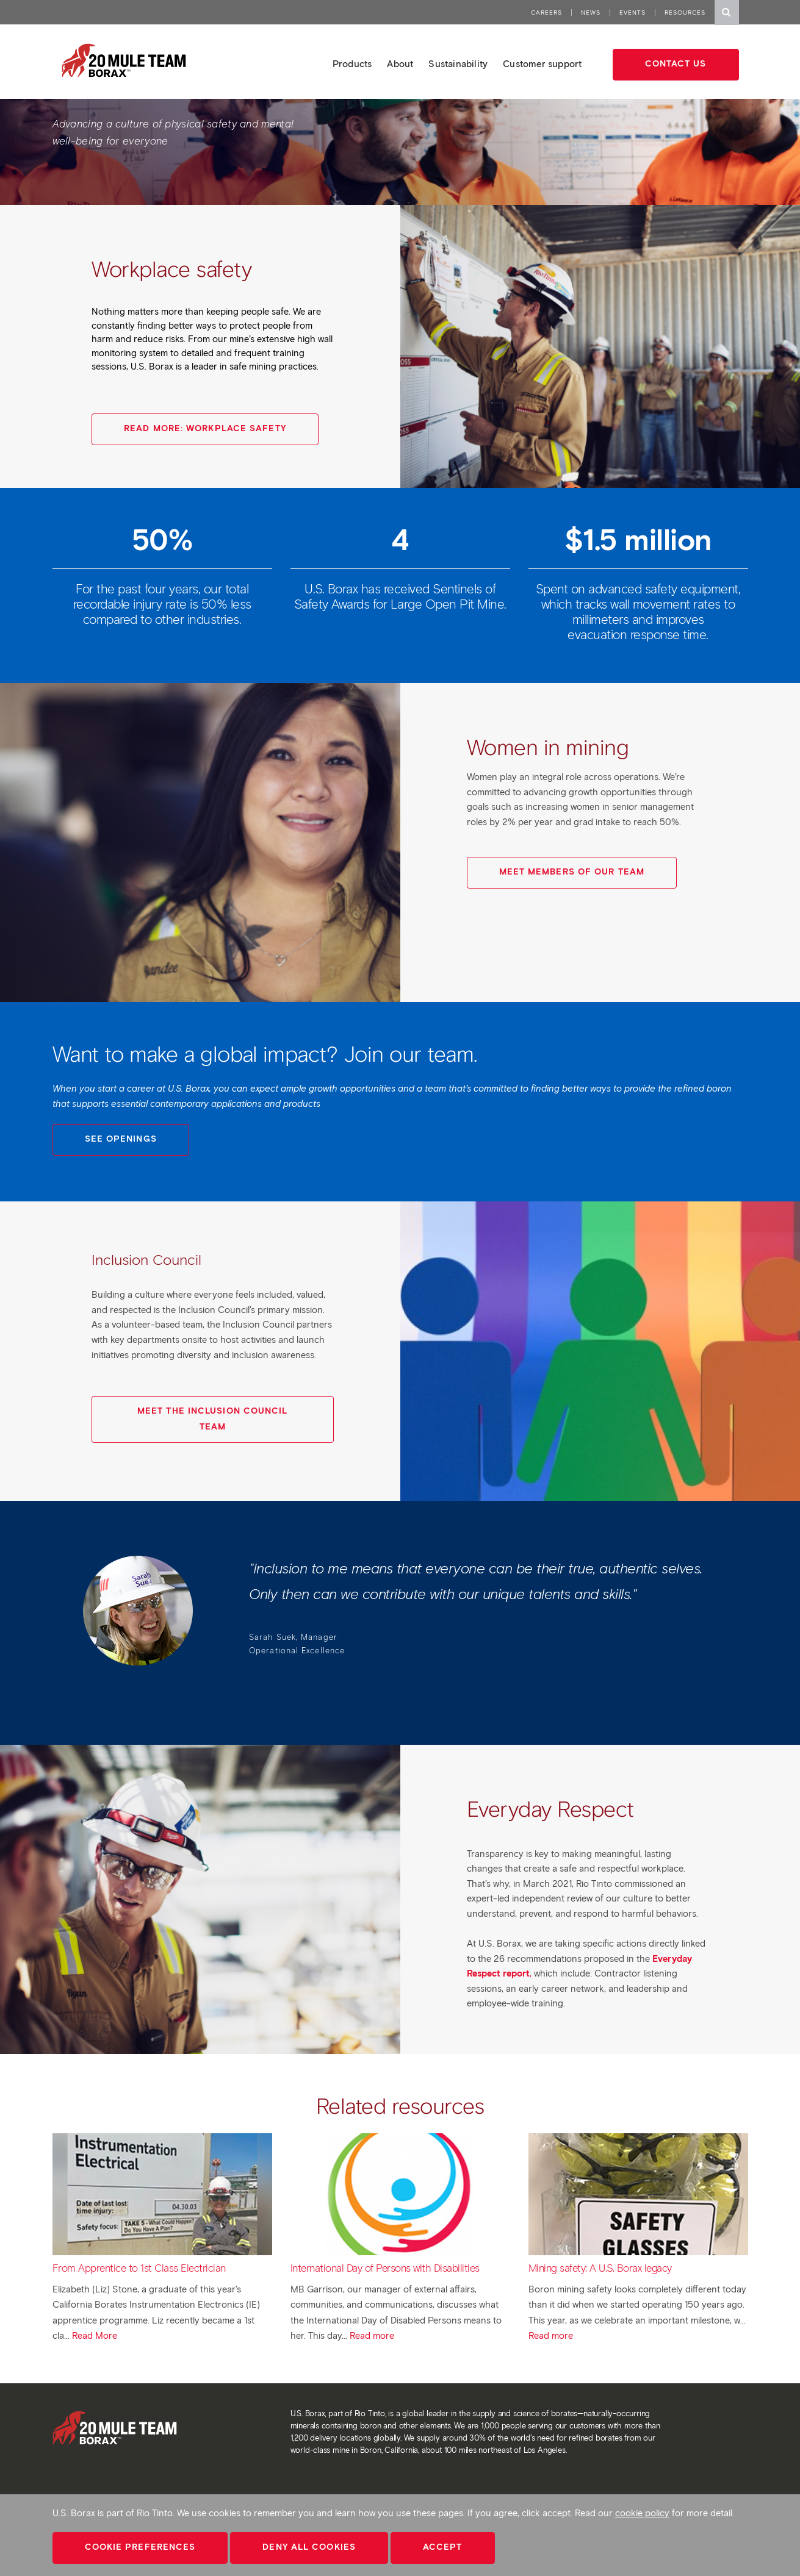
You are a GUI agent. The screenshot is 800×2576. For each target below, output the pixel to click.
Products (352, 64)
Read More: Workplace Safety (205, 428)
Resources (685, 12)
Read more (372, 2335)
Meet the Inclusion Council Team (212, 1419)
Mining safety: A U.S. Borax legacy (600, 2268)
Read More (94, 2335)
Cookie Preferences (140, 2547)
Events (632, 12)
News (590, 12)
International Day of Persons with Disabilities (385, 2268)
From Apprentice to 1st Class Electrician (139, 2268)
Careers (546, 12)
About (400, 64)
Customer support (542, 64)
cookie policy (642, 2513)
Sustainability (458, 64)
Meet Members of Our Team (571, 872)
